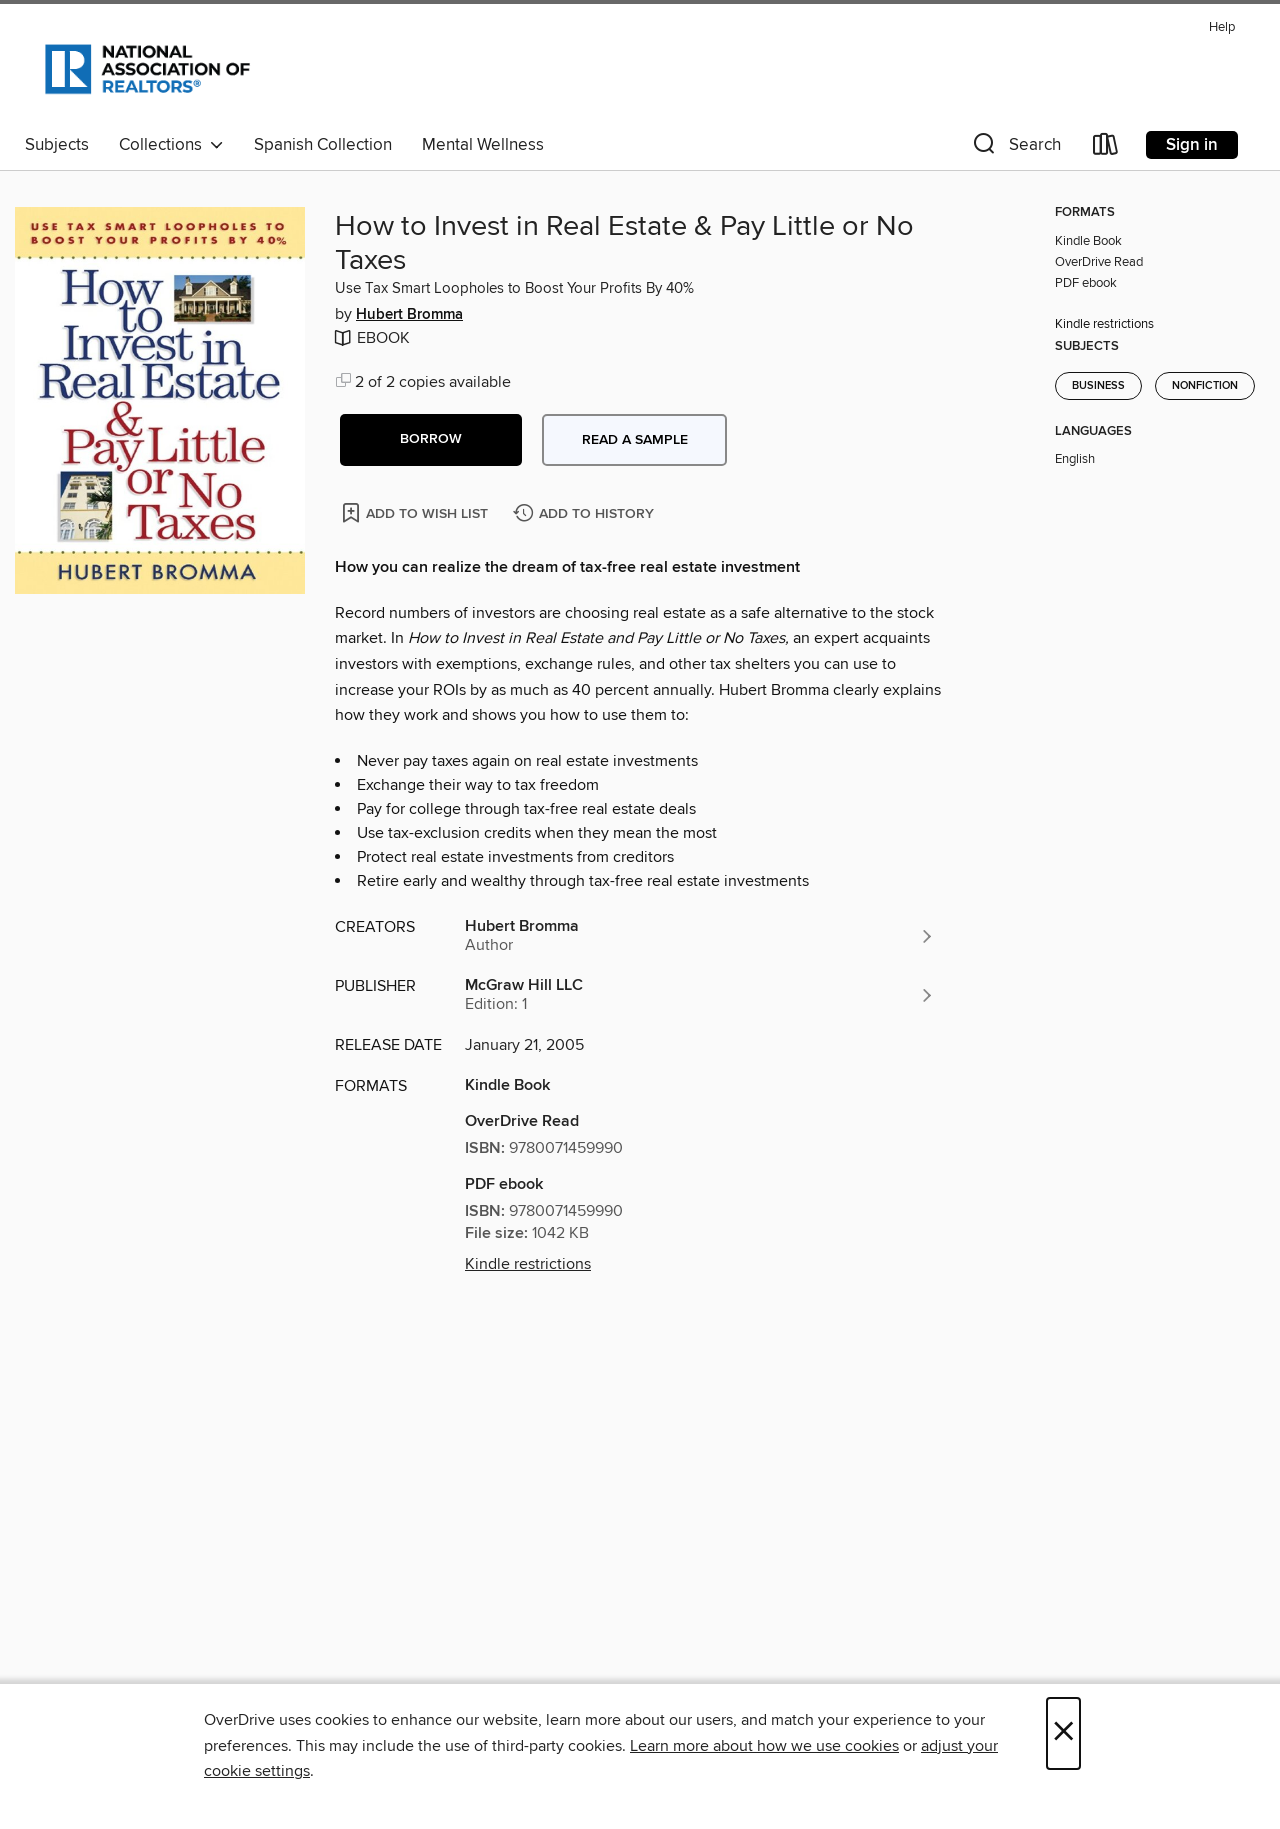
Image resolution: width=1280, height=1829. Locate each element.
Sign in (1192, 145)
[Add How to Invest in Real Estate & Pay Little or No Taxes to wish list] (416, 512)
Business (1098, 386)
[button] (1015, 148)
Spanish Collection (323, 145)
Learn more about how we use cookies (764, 1746)
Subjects (57, 145)
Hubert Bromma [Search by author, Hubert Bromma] (409, 315)
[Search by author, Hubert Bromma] (700, 936)
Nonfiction (1205, 386)
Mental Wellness (483, 145)
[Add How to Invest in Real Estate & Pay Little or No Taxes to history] (586, 514)
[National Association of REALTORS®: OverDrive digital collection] (147, 69)
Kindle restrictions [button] (528, 1264)
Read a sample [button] (635, 440)
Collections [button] (171, 145)
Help (1222, 27)
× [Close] (1063, 1733)
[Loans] (1106, 148)
